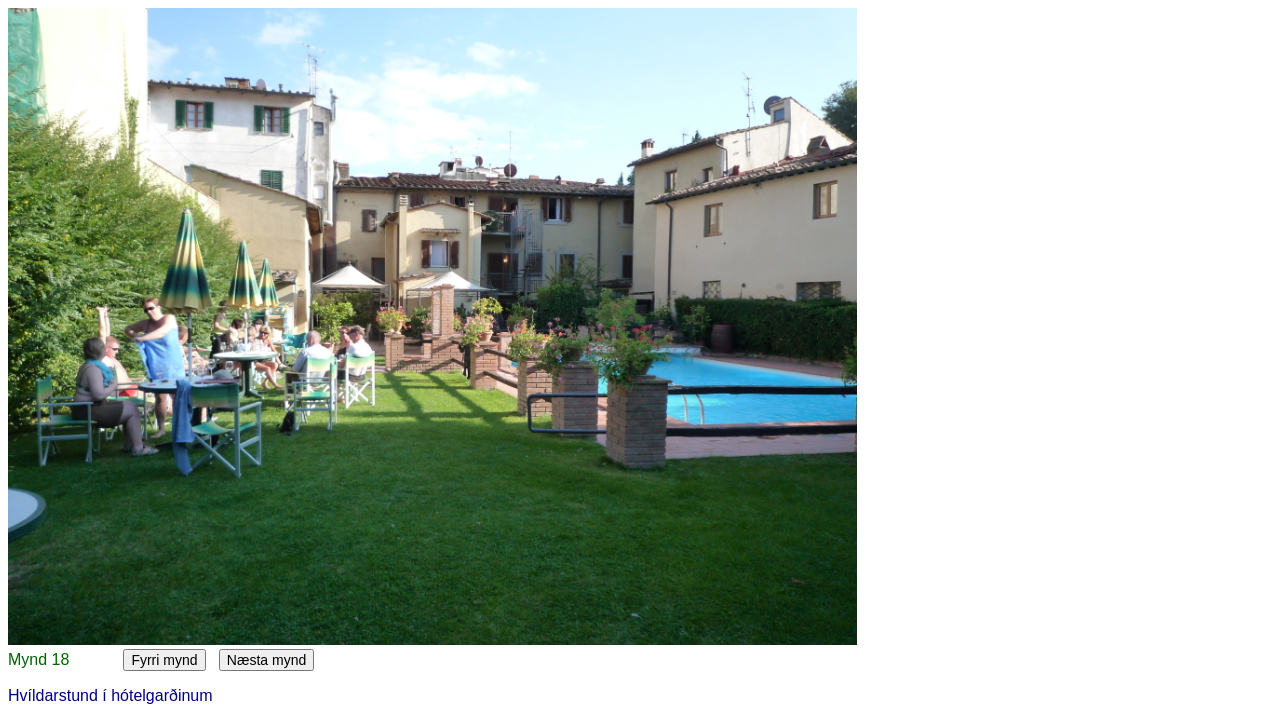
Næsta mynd (266, 660)
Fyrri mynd (164, 660)
